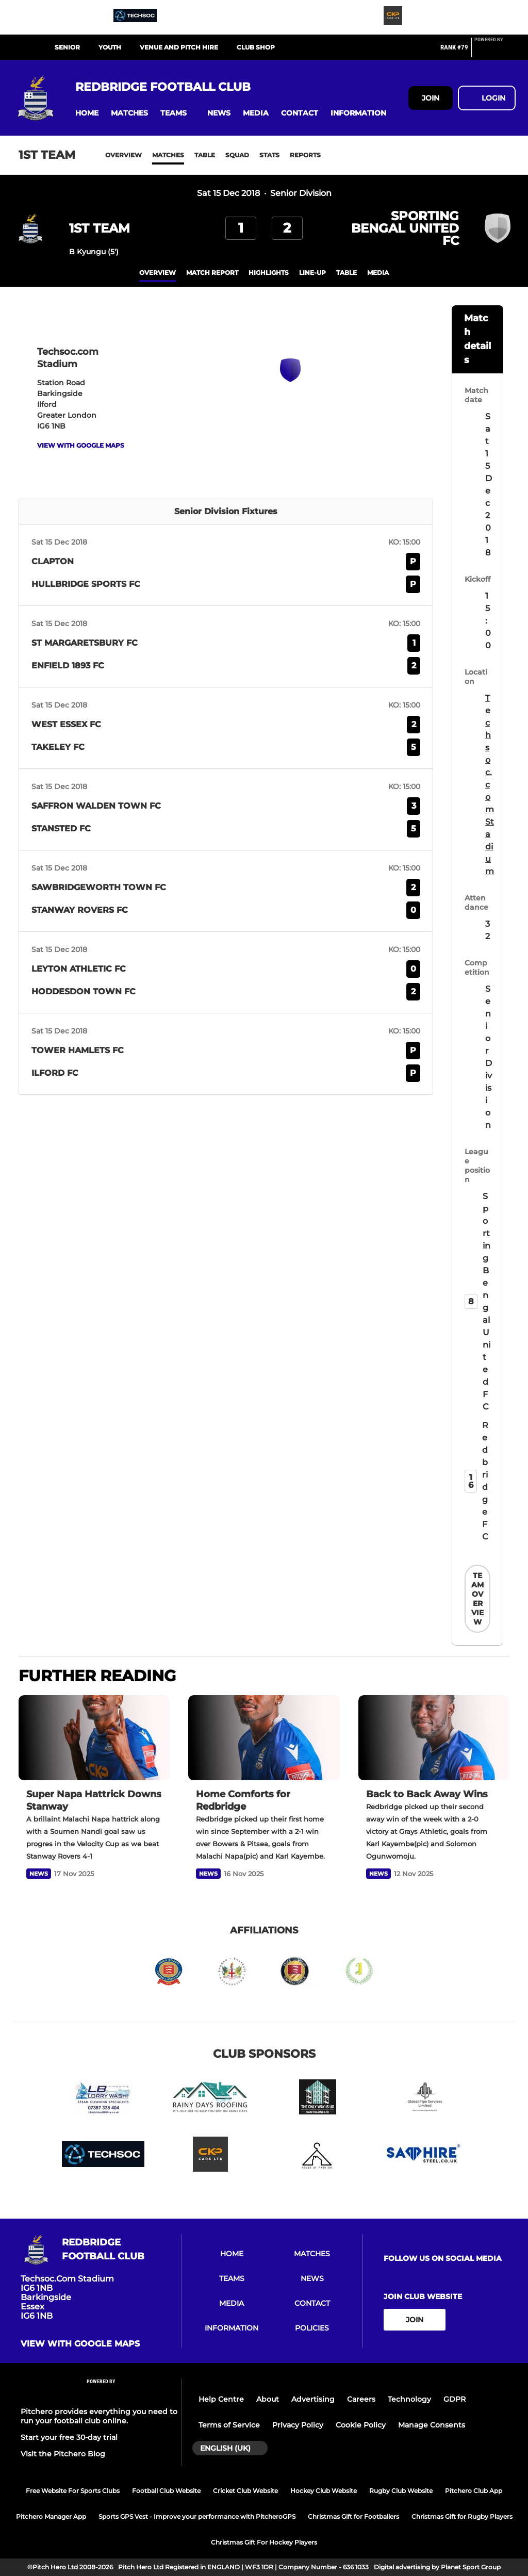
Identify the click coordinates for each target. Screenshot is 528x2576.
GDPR (454, 2399)
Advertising (313, 2399)
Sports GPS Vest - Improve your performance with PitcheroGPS (196, 2516)
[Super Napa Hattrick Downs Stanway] (94, 1737)
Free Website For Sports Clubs (73, 2491)
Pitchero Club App (473, 2491)
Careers (361, 2399)
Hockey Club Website (323, 2491)
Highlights (269, 272)
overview (157, 272)
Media (378, 272)
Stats (269, 155)
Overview (123, 155)
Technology (409, 2399)
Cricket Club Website (245, 2491)
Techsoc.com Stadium (489, 784)
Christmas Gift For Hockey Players (264, 2542)
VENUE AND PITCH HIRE (179, 47)
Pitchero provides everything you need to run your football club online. (99, 2416)
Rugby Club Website (401, 2491)
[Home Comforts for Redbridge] (263, 1737)
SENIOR (67, 47)
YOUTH (109, 47)
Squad (237, 155)
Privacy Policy (297, 2425)
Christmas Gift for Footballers (353, 2516)
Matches (168, 155)
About (267, 2399)
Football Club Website (166, 2491)
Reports (305, 155)
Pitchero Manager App (51, 2516)
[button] (87, 113)
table (346, 272)
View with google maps (80, 445)
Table (204, 155)
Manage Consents (431, 2425)
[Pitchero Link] (495, 51)
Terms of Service (229, 2425)
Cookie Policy (361, 2425)
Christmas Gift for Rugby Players (462, 2516)
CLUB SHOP (256, 47)
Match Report (212, 272)
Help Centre (221, 2399)
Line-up (312, 272)
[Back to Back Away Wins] (433, 1737)
